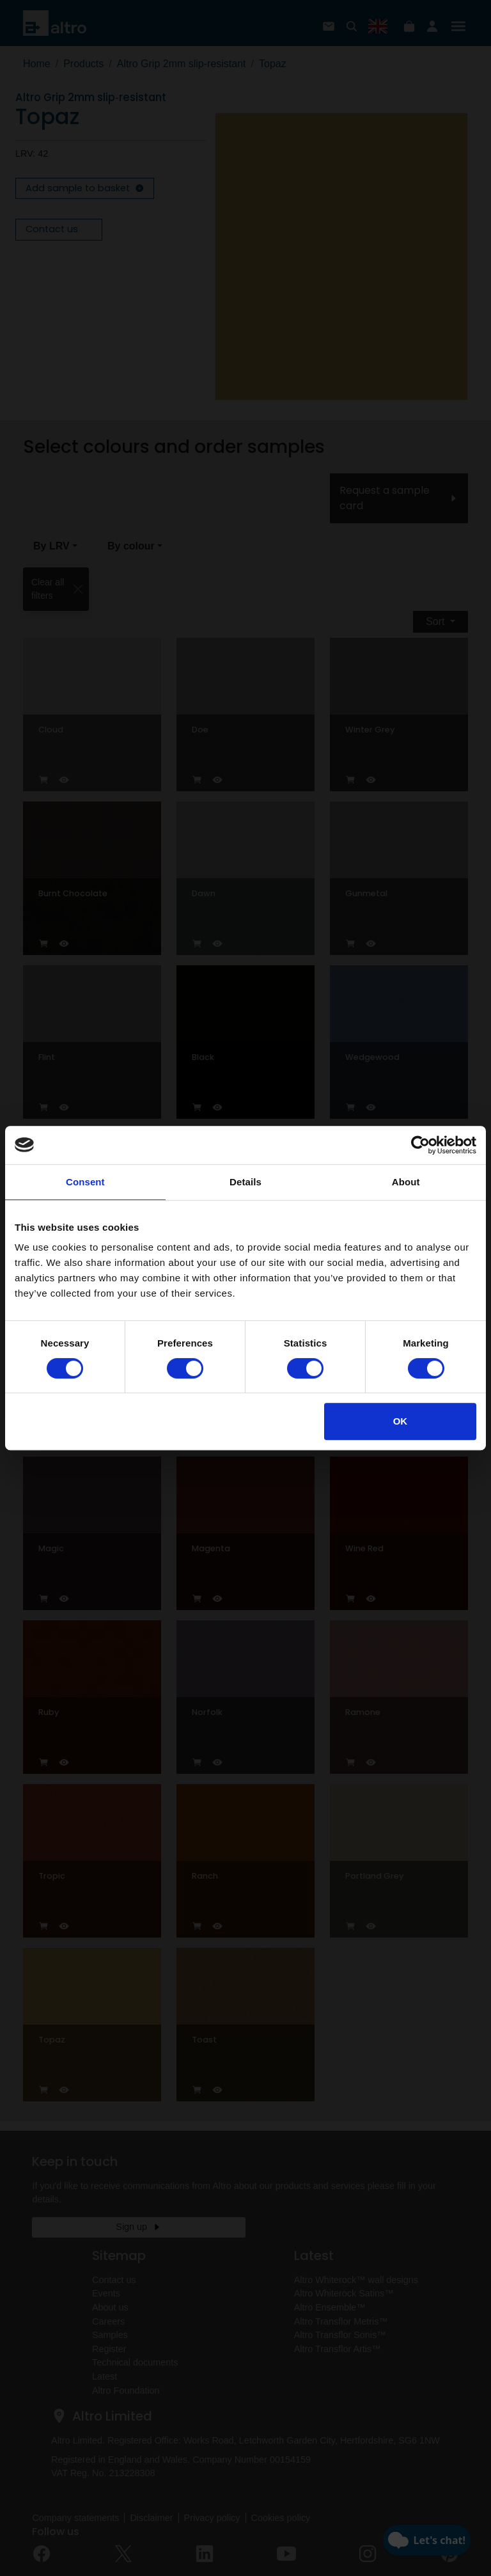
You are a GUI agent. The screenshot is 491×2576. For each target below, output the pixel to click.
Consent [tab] (85, 1181)
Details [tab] (245, 1181)
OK (400, 1421)
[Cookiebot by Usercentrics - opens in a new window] (420, 1145)
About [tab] (406, 1181)
